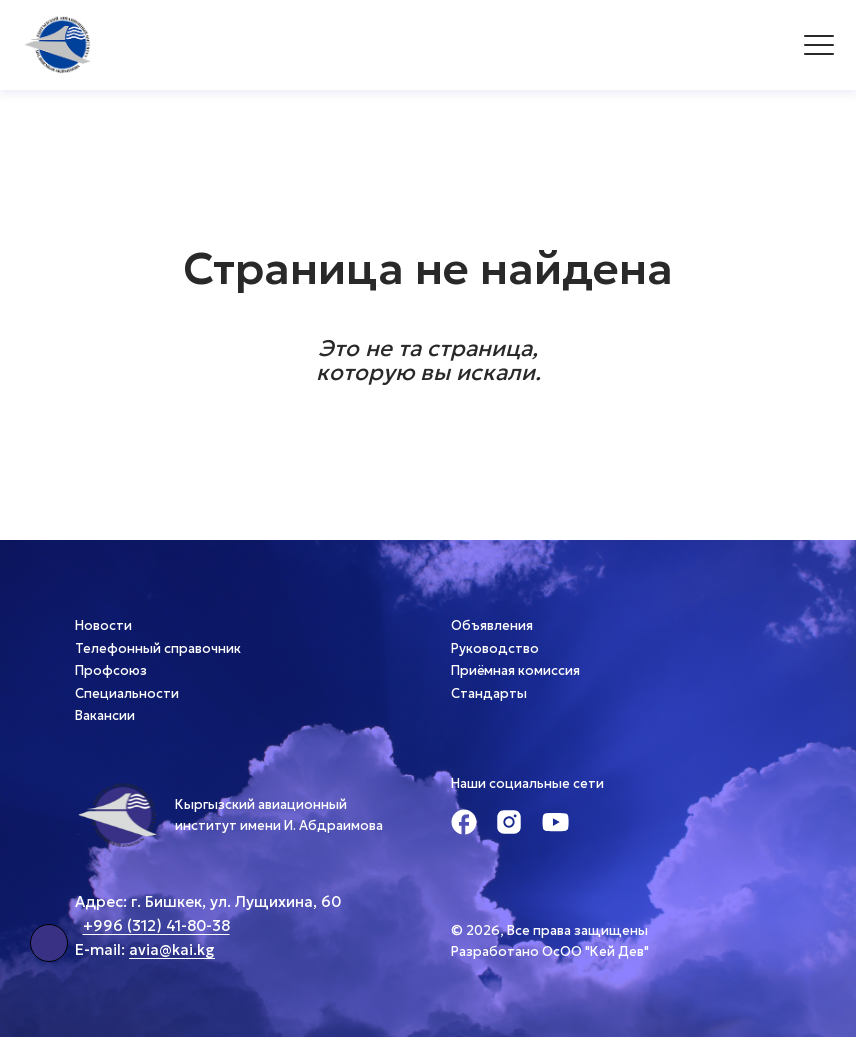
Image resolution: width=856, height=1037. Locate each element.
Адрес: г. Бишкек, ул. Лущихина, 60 (208, 901)
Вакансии (105, 715)
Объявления (492, 625)
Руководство (495, 648)
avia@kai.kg (172, 949)
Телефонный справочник (158, 648)
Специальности (127, 693)
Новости (103, 625)
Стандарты (489, 693)
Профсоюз (111, 670)
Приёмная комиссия (515, 670)
